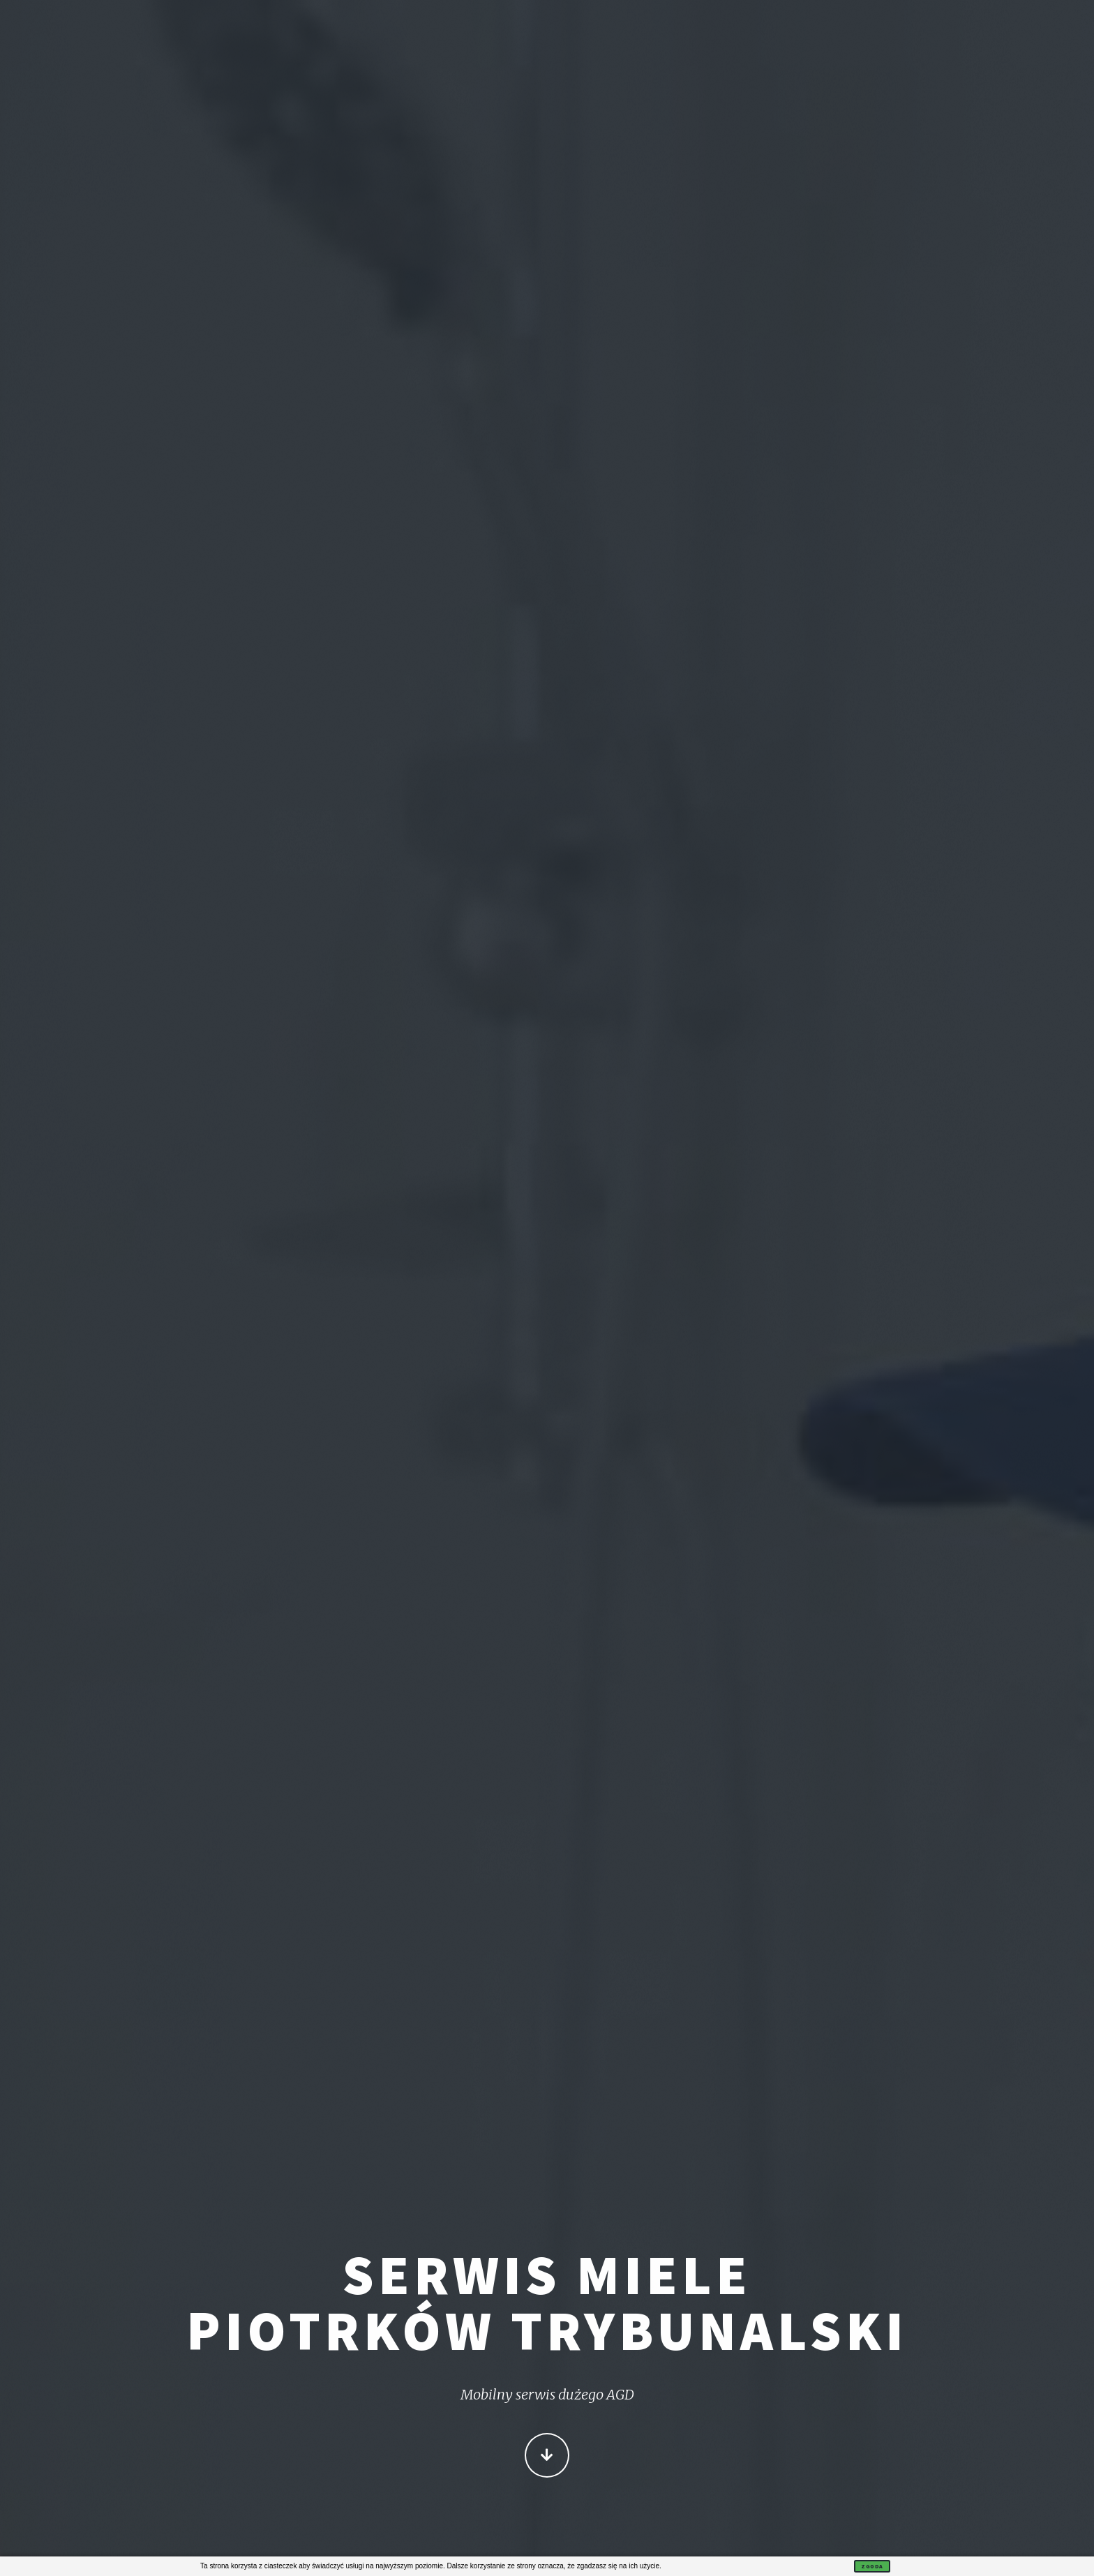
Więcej (547, 2456)
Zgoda (872, 2566)
